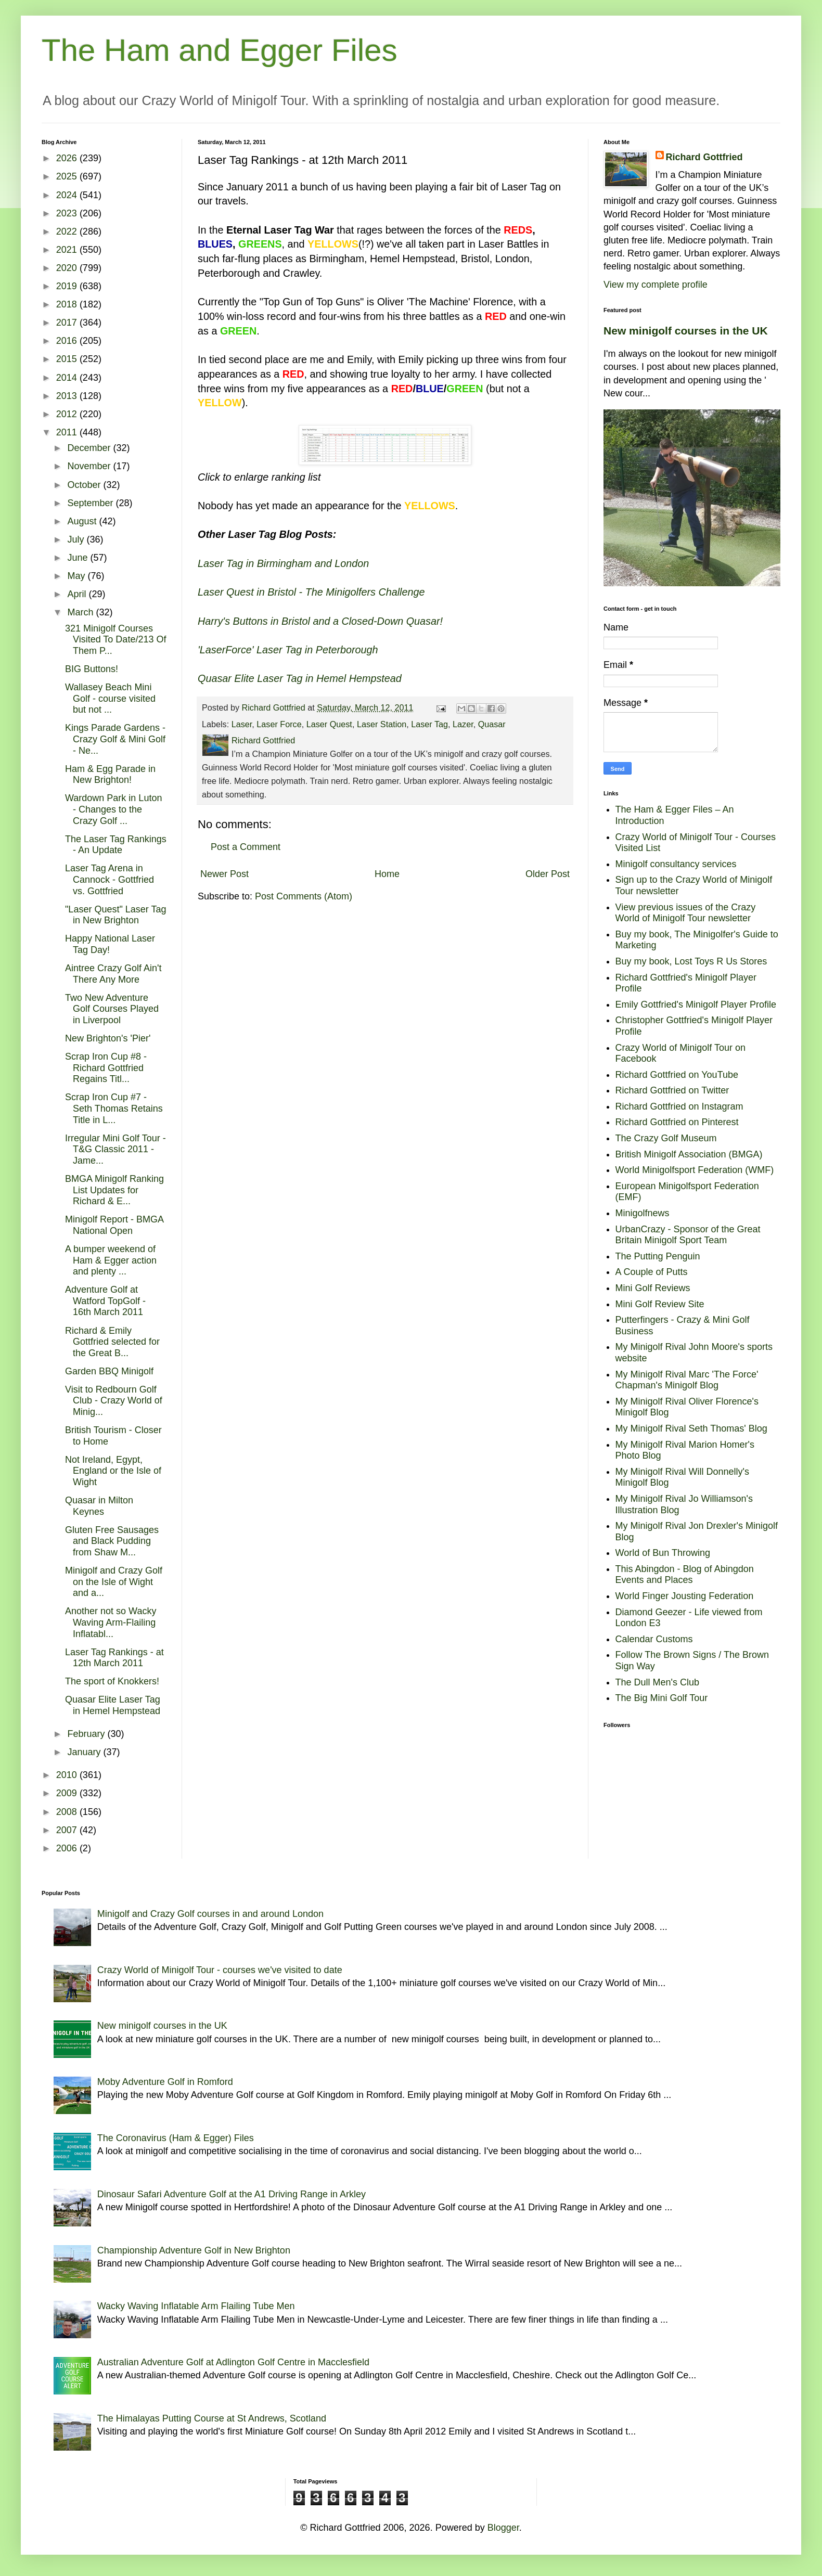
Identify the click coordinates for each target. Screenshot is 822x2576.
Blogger (503, 2527)
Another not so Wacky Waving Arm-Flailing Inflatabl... (110, 1622)
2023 (68, 213)
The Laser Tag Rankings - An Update (115, 845)
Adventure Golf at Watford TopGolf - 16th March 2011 (105, 1300)
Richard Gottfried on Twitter (672, 1090)
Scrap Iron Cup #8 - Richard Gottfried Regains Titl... (106, 1067)
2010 (68, 1775)
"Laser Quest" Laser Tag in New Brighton (115, 915)
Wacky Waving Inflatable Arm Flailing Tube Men (196, 2306)
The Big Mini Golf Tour (661, 1698)
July (76, 539)
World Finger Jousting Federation (684, 1596)
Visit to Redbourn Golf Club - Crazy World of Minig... (113, 1400)
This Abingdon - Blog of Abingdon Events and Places (684, 1575)
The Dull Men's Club (657, 1682)
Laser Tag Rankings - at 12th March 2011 (114, 1658)
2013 (68, 396)
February (87, 1734)
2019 (68, 286)
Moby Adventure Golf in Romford (165, 2082)
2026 (68, 158)
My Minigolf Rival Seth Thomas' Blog (691, 1428)
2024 (68, 195)
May (77, 576)
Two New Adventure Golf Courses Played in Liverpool (112, 1009)
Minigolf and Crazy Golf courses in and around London (210, 1914)
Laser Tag (429, 724)
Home (387, 874)
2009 (68, 1793)
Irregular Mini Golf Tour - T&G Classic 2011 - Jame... (115, 1149)
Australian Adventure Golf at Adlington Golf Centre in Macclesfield (233, 2362)
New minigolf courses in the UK (685, 331)
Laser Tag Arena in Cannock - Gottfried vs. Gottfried (109, 879)
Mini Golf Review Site (659, 1304)
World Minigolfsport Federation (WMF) (694, 1170)
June (78, 557)
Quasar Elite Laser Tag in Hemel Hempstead (112, 1705)
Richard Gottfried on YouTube (677, 1075)
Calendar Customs (654, 1639)
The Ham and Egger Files (219, 50)
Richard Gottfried (704, 157)
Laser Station (381, 724)
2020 (68, 268)
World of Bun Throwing (662, 1553)
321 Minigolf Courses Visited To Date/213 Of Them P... (115, 639)
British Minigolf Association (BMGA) (689, 1154)
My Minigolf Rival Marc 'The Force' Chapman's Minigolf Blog (687, 1380)
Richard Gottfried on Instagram (679, 1106)
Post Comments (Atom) (303, 896)
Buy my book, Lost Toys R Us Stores (691, 961)
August (83, 521)
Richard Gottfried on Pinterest (677, 1122)
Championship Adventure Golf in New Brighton (193, 2250)
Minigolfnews (642, 1213)
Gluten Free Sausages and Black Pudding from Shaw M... (112, 1541)
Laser (242, 724)
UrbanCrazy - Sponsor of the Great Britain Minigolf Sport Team (688, 1235)
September (91, 503)
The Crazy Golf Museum (666, 1138)
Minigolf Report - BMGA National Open (114, 1225)
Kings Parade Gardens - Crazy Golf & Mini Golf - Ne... (115, 739)
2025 (68, 176)
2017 (68, 322)
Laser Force (278, 724)
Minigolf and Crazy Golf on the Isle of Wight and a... (113, 1581)
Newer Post (224, 874)
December (90, 448)
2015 (68, 359)
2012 (68, 414)
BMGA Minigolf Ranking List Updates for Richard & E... (114, 1190)
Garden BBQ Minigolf (109, 1371)
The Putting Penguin (657, 1256)
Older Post (547, 874)
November (90, 466)
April (77, 594)
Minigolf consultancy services (676, 864)
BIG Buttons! (91, 669)
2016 (68, 341)
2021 (68, 249)
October (85, 485)
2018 (68, 304)
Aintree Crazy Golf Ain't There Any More (113, 974)
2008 (68, 1812)
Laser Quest (329, 724)
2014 (68, 377)
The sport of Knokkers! (112, 1681)
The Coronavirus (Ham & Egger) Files (175, 2138)
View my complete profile (655, 284)
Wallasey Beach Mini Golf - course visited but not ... (110, 698)
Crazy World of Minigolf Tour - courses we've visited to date (219, 1970)
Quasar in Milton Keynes (99, 1506)
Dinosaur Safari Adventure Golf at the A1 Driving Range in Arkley (231, 2194)
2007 (68, 1830)
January (85, 1752)
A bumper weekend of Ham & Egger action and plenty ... (111, 1260)
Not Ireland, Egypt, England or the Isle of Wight (113, 1470)
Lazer (463, 724)
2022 (68, 231)
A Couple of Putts (651, 1272)
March (81, 612)
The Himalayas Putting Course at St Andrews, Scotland (211, 2418)
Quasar (492, 724)
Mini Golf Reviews (652, 1288)
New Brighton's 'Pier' (107, 1038)
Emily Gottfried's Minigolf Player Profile (696, 1004)
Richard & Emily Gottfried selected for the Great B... (112, 1341)
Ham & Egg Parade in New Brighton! (110, 774)
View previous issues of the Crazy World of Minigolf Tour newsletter (685, 913)
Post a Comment (245, 847)
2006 (68, 1848)
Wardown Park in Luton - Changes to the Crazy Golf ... (113, 809)
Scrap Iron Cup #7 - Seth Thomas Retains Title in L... (114, 1108)
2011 (68, 432)
